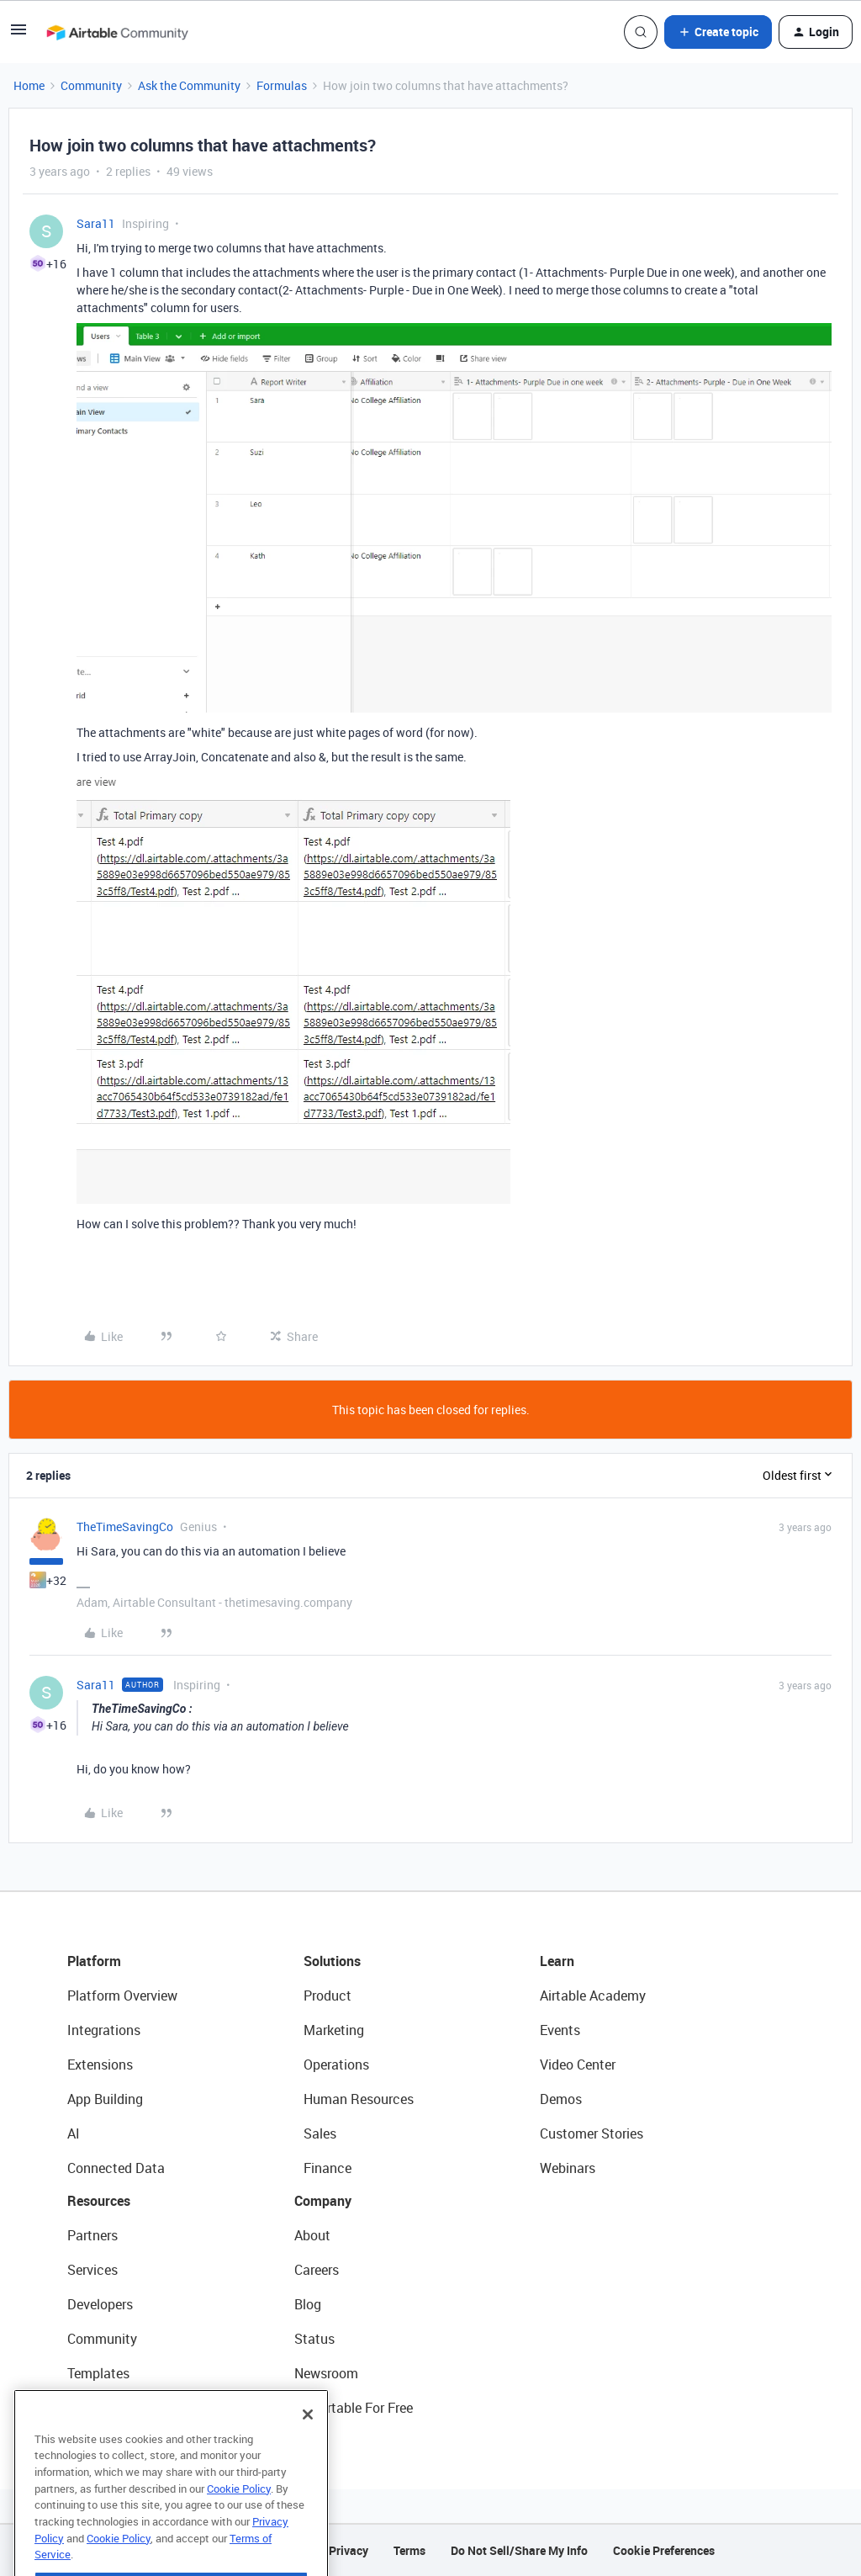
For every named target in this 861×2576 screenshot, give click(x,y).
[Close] (307, 2446)
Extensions (100, 2064)
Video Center (577, 2064)
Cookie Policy (239, 2520)
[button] (18, 35)
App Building (105, 2099)
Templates (98, 2373)
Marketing (334, 2030)
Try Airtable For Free (353, 2407)
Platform (94, 1961)
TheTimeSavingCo (125, 1526)
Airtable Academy (593, 1995)
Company (322, 2201)
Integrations (103, 2030)
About (312, 2235)
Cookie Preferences (664, 2550)
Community (91, 85)
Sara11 (96, 223)
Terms (409, 2550)
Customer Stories (591, 2133)
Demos (561, 2099)
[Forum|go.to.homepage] (117, 32)
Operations (336, 2064)
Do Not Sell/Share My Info (519, 2550)
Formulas (281, 85)
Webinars (567, 2168)
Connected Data (116, 2168)
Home (29, 85)
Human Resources (359, 2099)
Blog (307, 2304)
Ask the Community (189, 85)
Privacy (348, 2550)
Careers (316, 2270)
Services (92, 2270)
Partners (92, 2235)
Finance (327, 2168)
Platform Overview (122, 1995)
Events (560, 2030)
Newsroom (326, 2373)
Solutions (332, 1961)
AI (73, 2133)
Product (327, 1995)
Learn (557, 1961)
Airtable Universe (117, 2407)
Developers (100, 2304)
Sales (320, 2133)
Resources (98, 2201)
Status (314, 2339)
